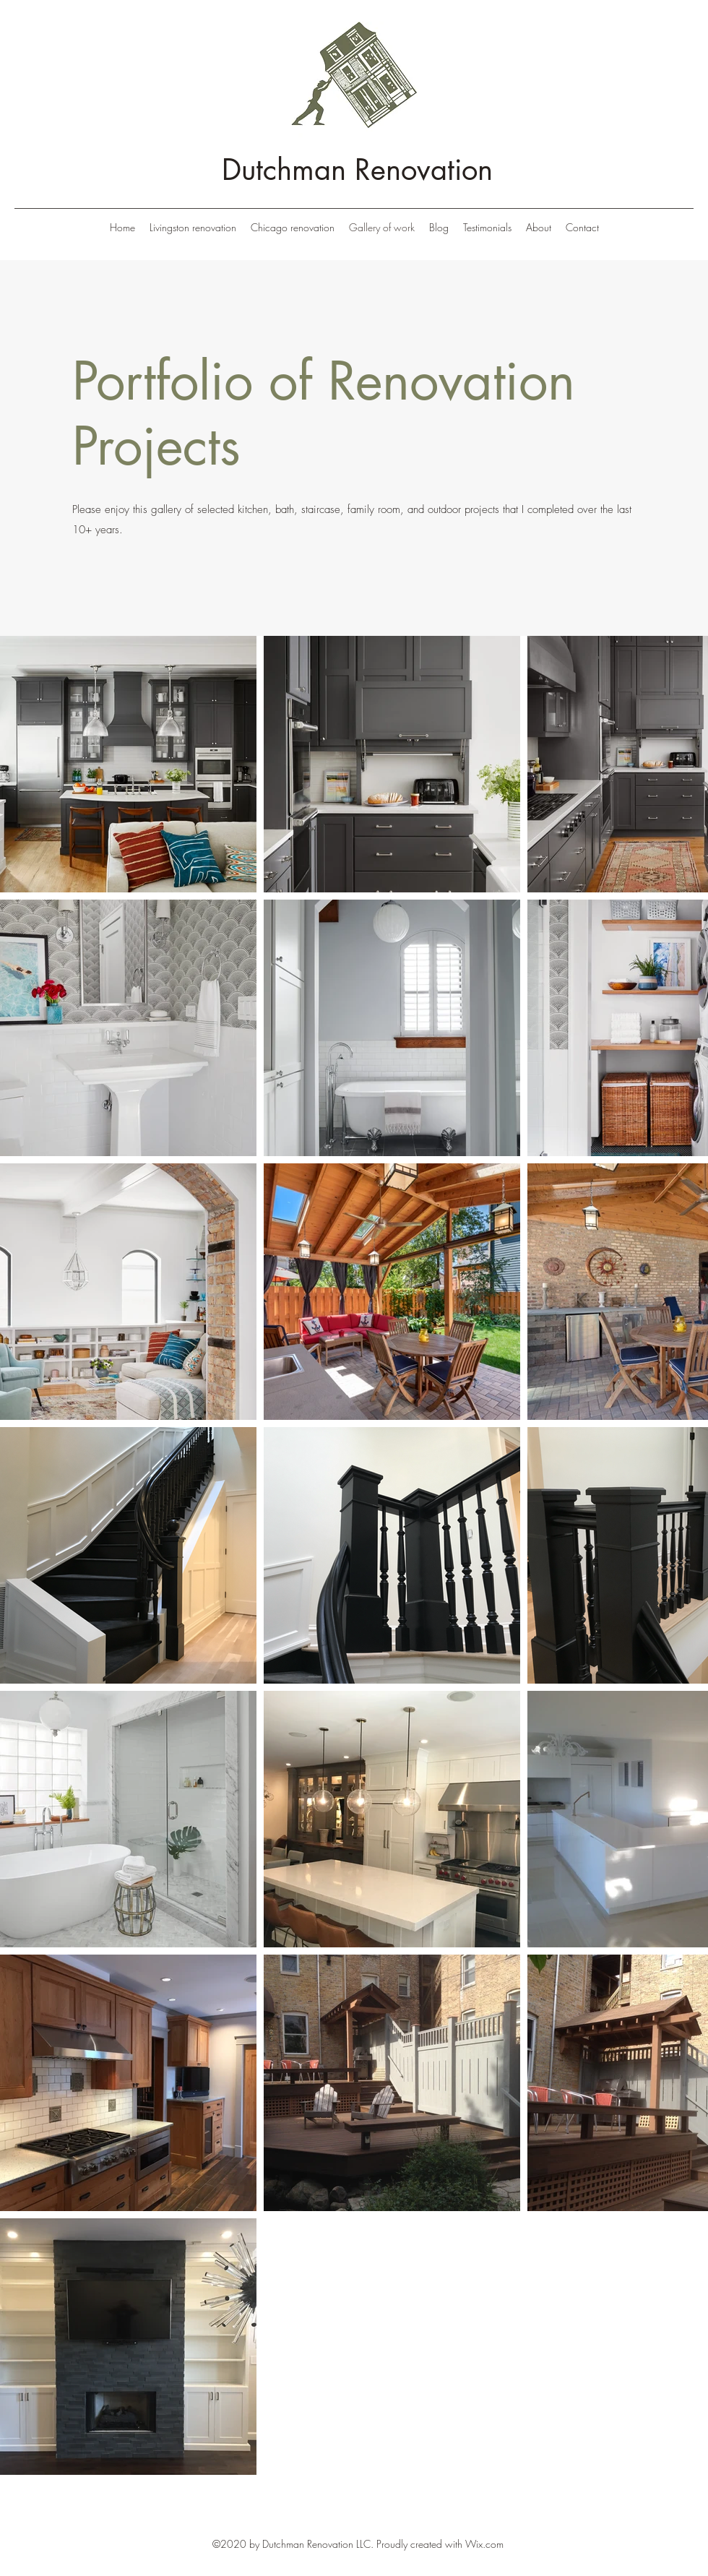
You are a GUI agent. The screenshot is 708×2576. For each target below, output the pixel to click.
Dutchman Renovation (357, 170)
